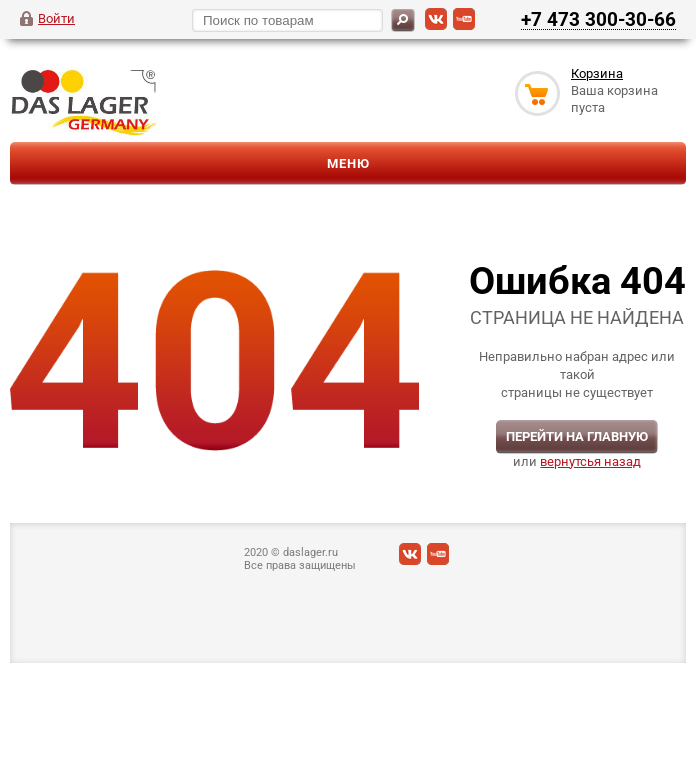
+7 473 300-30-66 (598, 19)
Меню (348, 163)
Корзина (597, 73)
